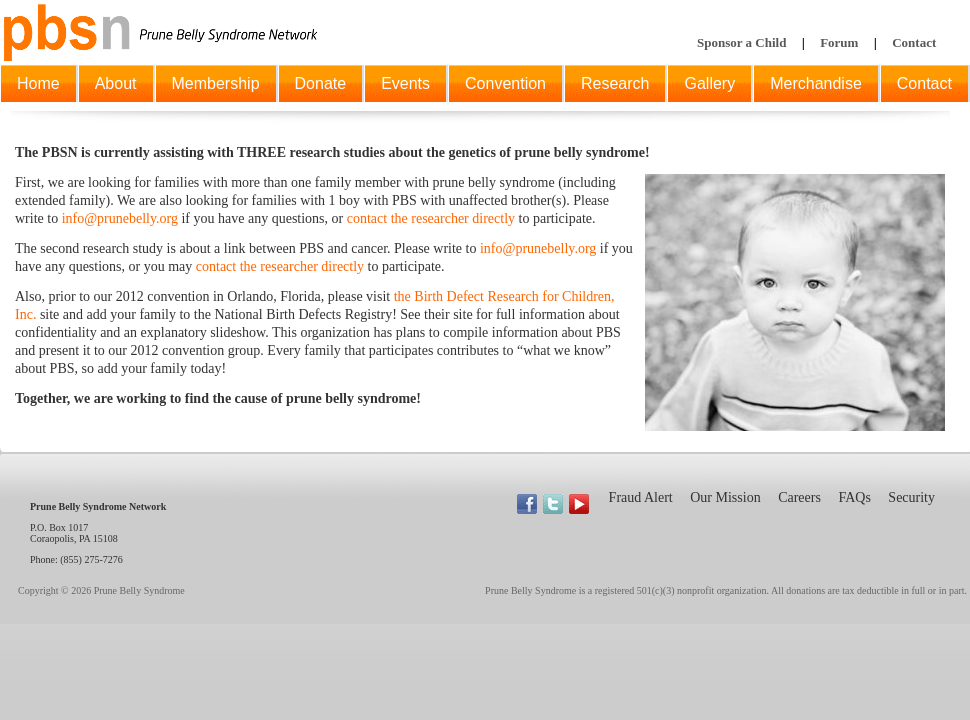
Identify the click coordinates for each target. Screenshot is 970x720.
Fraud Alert (641, 497)
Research (615, 83)
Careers (799, 497)
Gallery (709, 83)
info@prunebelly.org (120, 218)
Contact (914, 42)
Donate (321, 83)
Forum (839, 42)
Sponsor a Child (741, 42)
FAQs (854, 497)
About (116, 83)
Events (405, 83)
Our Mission (725, 497)
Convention (505, 83)
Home (38, 83)
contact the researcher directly (431, 218)
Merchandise (816, 83)
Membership (216, 83)
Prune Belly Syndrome (139, 590)
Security (911, 497)
